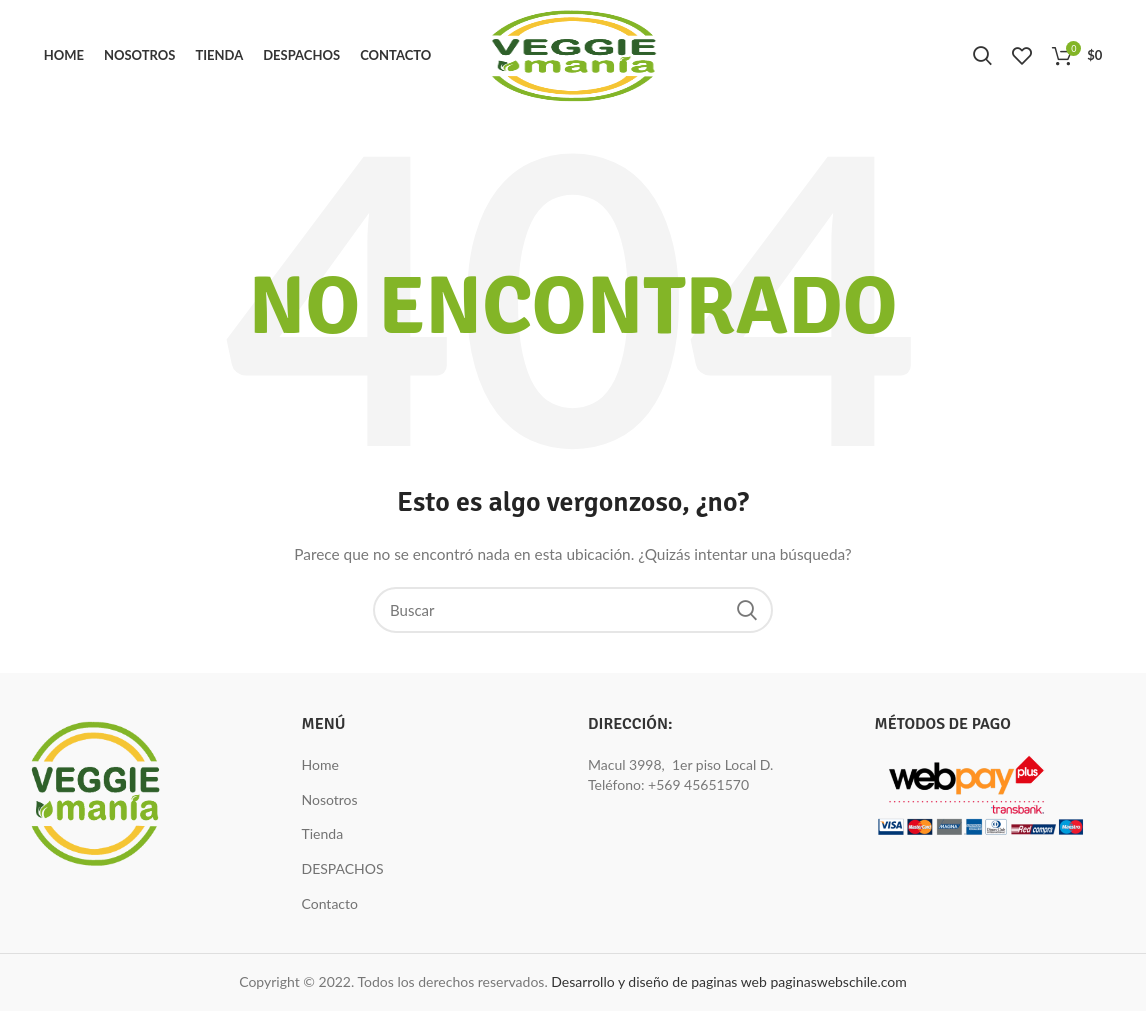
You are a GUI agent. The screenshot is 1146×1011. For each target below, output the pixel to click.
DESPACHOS (343, 868)
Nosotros (330, 799)
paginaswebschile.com (838, 981)
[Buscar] (573, 610)
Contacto (330, 903)
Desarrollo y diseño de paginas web (659, 981)
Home (320, 764)
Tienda (323, 833)
